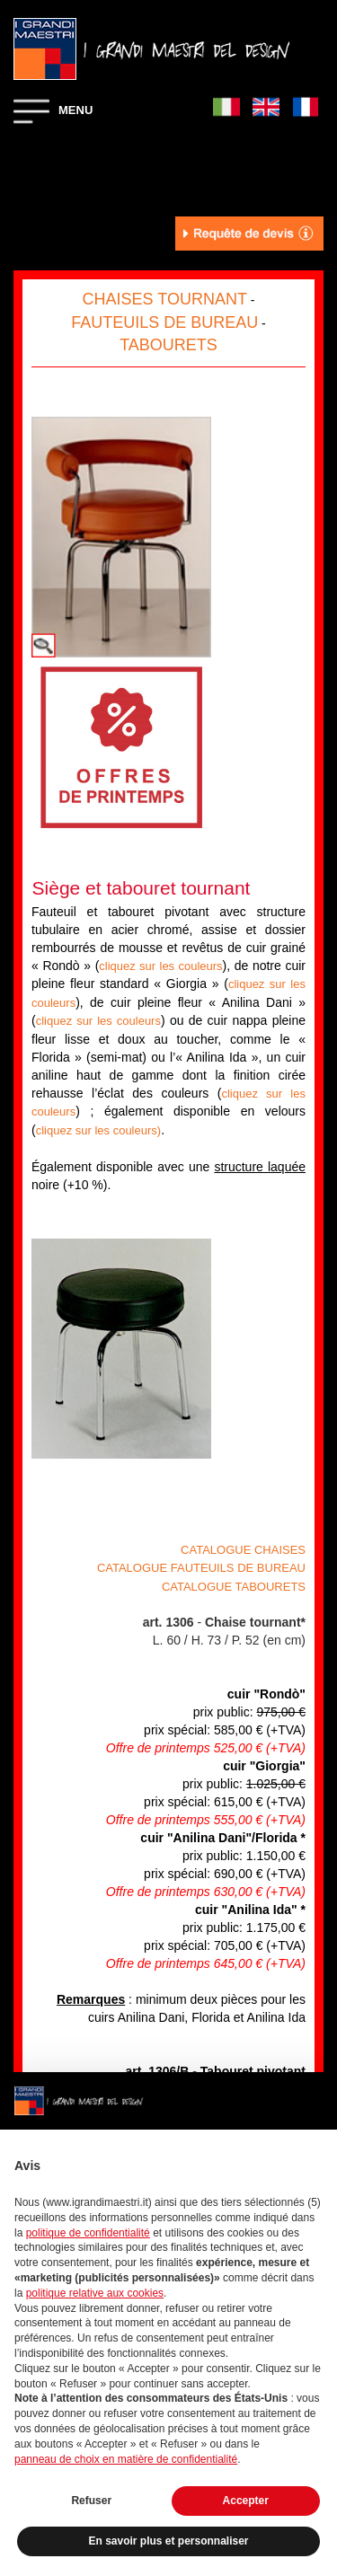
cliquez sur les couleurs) (98, 1130)
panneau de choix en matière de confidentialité (125, 2459)
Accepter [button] (246, 2500)
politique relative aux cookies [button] (95, 2293)
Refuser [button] (91, 2500)
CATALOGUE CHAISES (243, 1550)
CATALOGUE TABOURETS (234, 1586)
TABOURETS (168, 345)
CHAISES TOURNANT (165, 299)
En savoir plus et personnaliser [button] (168, 2541)
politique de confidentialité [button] (88, 2233)
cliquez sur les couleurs (160, 966)
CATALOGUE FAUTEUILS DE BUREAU (201, 1568)
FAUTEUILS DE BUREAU (164, 322)
